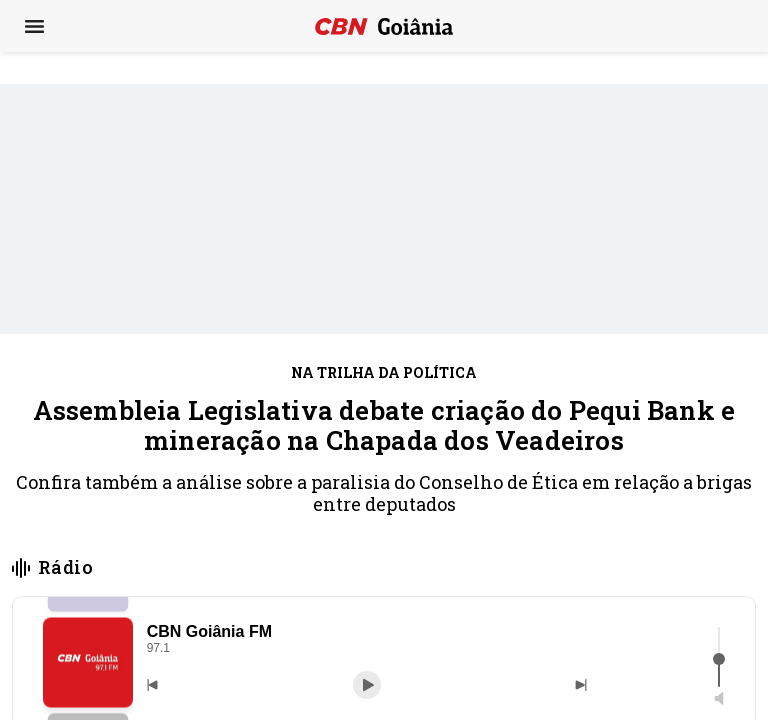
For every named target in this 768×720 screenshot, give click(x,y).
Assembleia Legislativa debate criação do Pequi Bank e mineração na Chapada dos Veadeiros (384, 425)
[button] (88, 662)
